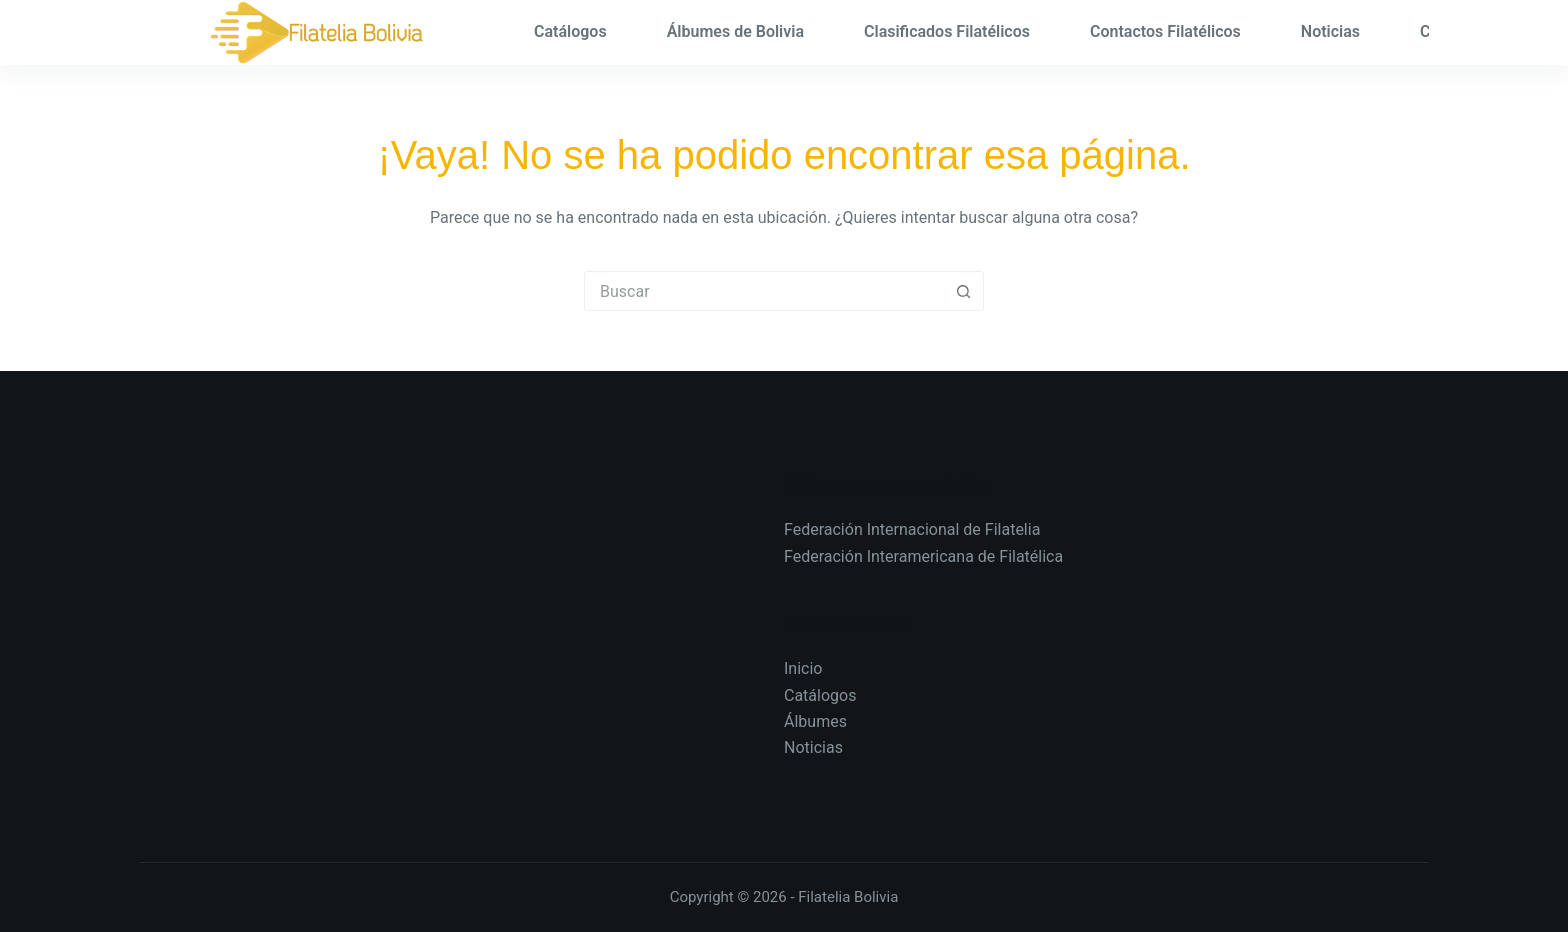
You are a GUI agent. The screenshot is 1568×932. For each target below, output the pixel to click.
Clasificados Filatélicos (947, 31)
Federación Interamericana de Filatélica (923, 556)
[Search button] (963, 291)
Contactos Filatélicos (1165, 31)
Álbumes (815, 721)
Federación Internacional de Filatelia (912, 529)
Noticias (1330, 31)
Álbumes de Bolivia (735, 31)
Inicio (803, 668)
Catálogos (570, 31)
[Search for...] (764, 291)
